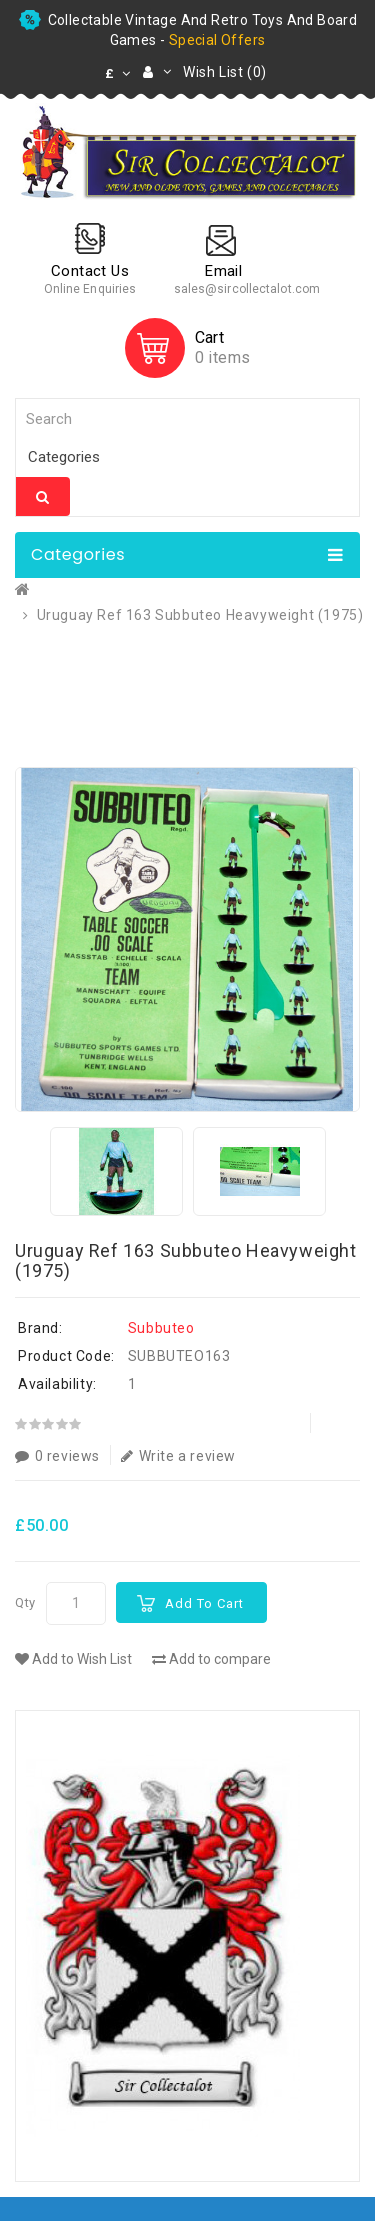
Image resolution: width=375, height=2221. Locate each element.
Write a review (178, 1456)
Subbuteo (161, 1328)
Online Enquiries (90, 289)
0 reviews (57, 1456)
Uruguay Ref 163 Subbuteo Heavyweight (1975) (200, 615)
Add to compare (211, 1659)
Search (43, 497)
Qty (25, 1602)
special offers (217, 40)
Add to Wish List (73, 1659)
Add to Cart (204, 1603)
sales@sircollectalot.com (247, 289)
